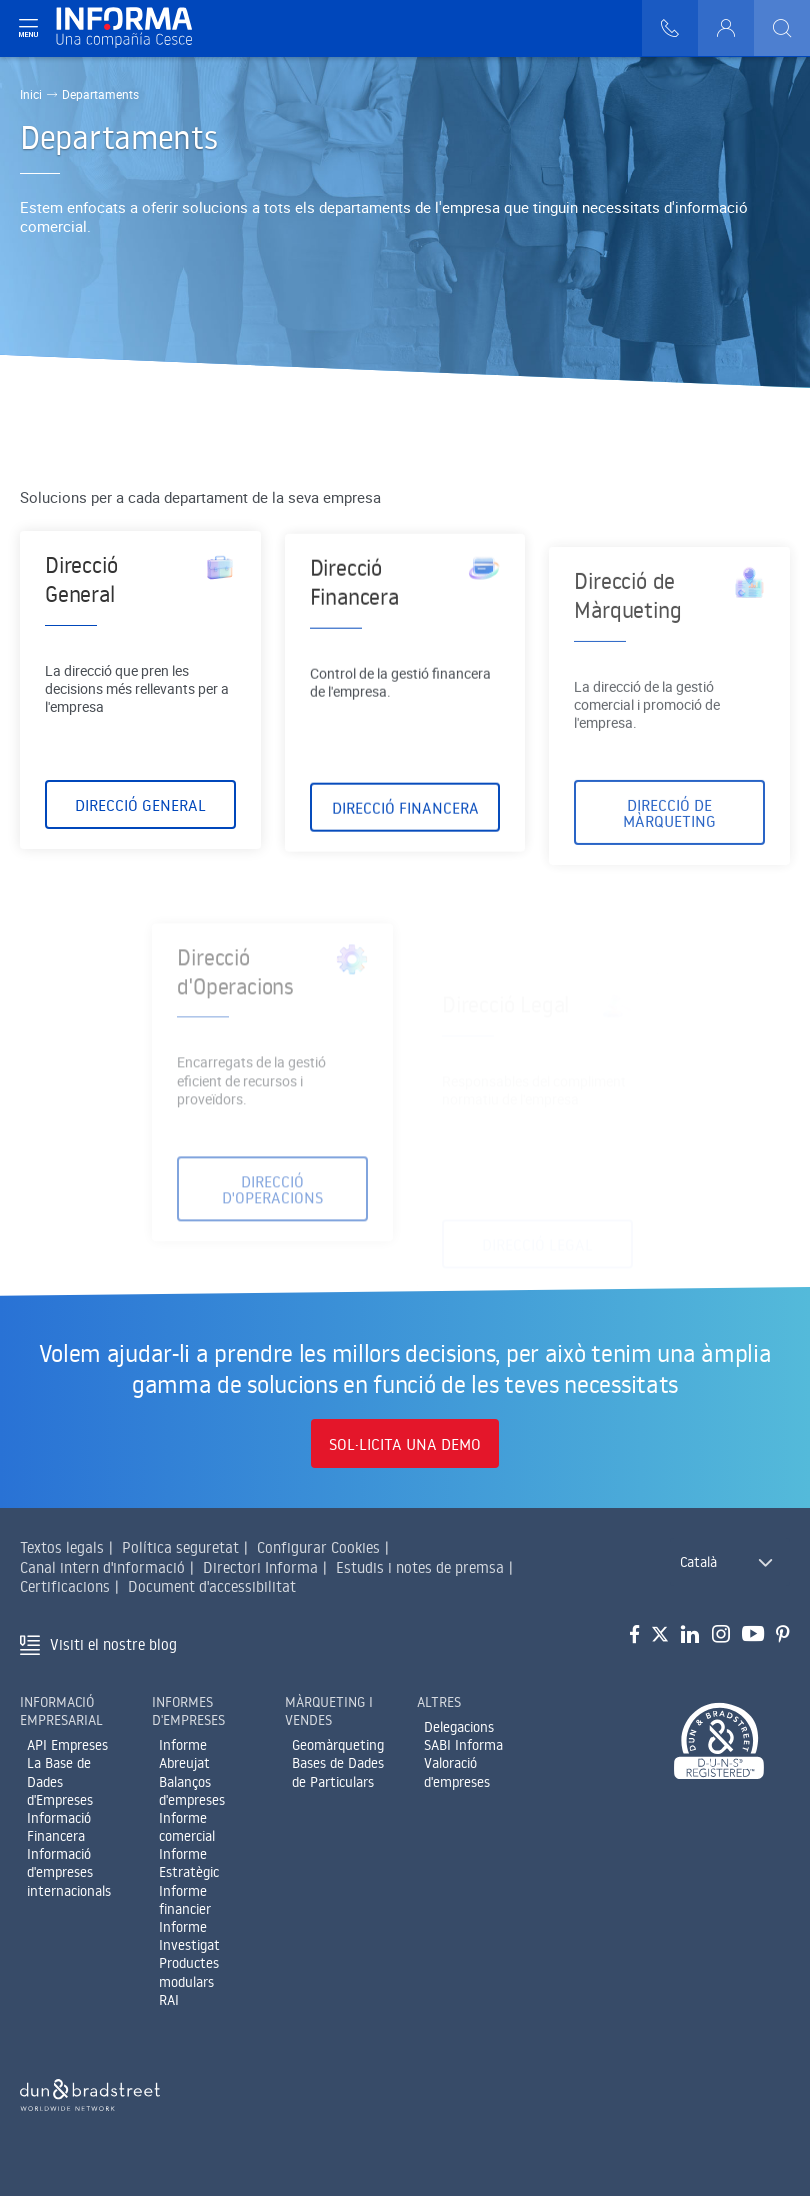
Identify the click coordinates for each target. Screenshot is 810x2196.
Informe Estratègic (189, 1863)
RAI (169, 2000)
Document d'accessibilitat (212, 1586)
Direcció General (140, 813)
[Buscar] (782, 28)
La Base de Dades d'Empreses (60, 1781)
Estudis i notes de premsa (420, 1567)
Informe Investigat (189, 1936)
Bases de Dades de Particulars (338, 1772)
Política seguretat (180, 1547)
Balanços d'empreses (192, 1791)
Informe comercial (187, 1827)
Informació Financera (59, 1827)
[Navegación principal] (28, 28)
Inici (31, 94)
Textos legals (62, 1547)
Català (698, 1562)
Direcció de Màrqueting (669, 875)
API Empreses (67, 1745)
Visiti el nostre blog (113, 1644)
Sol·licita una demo (405, 1444)
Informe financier (185, 1900)
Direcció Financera (405, 835)
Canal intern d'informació (102, 1567)
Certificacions (65, 1586)
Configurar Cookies (318, 1547)
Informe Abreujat (184, 1754)
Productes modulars (189, 1972)
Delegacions (459, 1727)
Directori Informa (260, 1567)
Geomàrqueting (338, 1745)
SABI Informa (463, 1745)
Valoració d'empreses (457, 1772)
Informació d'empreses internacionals (69, 1872)
